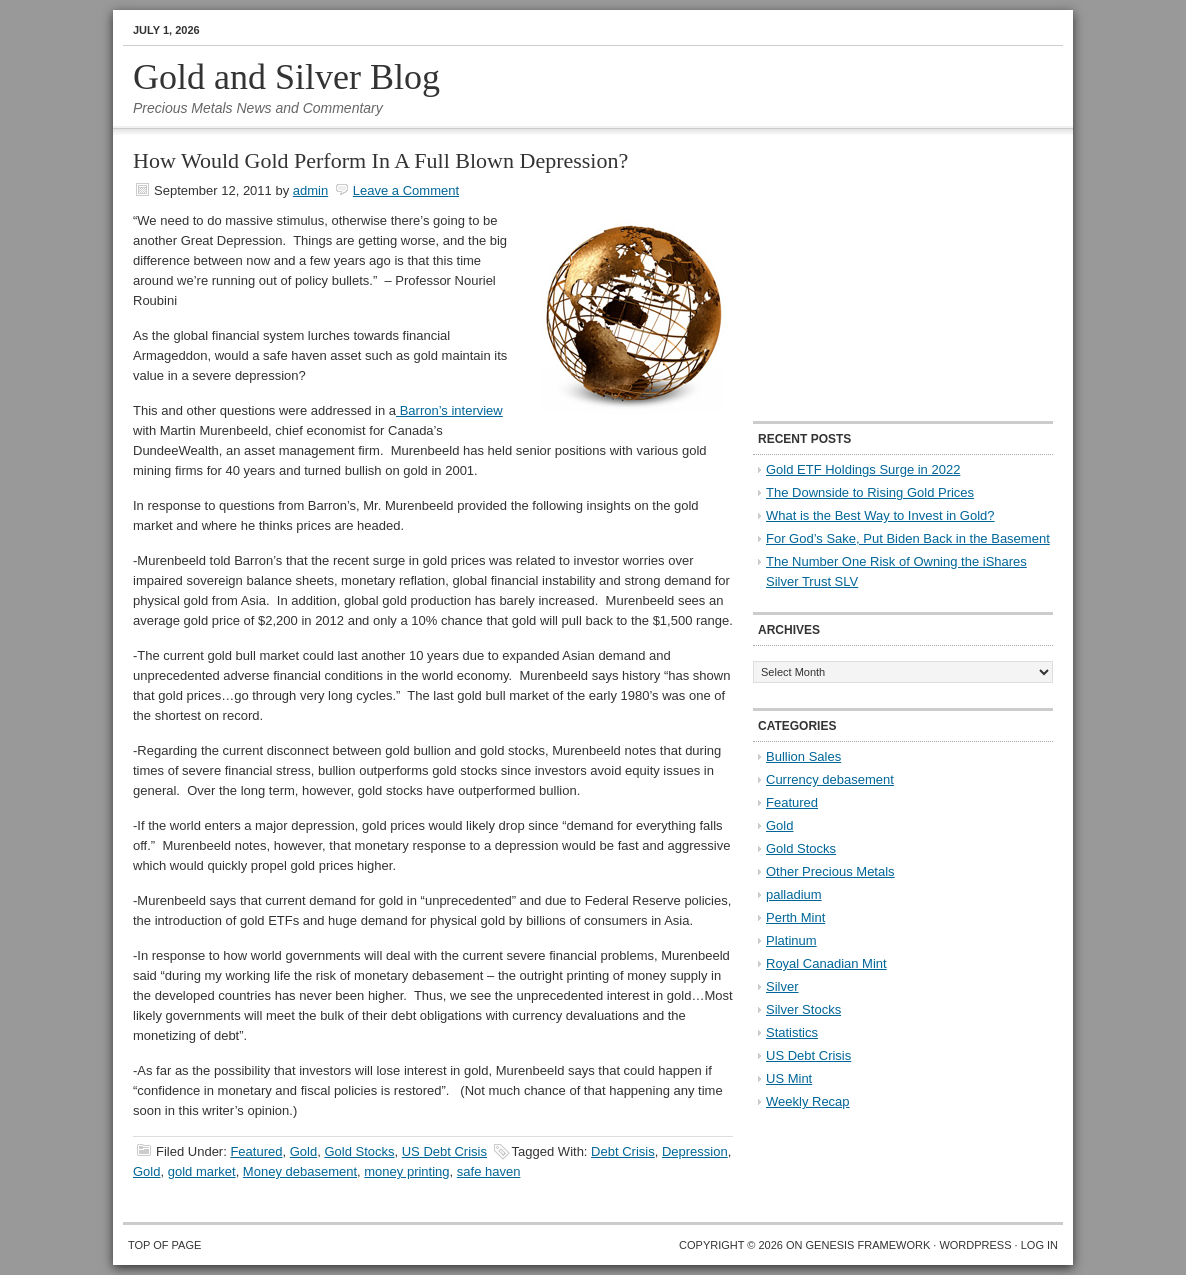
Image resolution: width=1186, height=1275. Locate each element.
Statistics (792, 1032)
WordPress (975, 1245)
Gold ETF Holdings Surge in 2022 (863, 469)
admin (310, 190)
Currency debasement (830, 779)
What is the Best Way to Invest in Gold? (880, 515)
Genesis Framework (868, 1245)
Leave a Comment (406, 190)
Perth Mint (795, 917)
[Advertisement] (878, 276)
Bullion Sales (803, 756)
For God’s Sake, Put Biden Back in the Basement (908, 538)
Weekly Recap (808, 1101)
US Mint (789, 1078)
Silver (782, 986)
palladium (794, 894)
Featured (256, 1151)
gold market (202, 1171)
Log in (1039, 1245)
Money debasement (300, 1171)
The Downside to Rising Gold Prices (870, 492)
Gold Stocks (359, 1151)
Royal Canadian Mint (826, 963)
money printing (406, 1171)
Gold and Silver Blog (286, 77)
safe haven (489, 1171)
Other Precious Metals (830, 871)
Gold (303, 1151)
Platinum (791, 940)
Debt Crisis (623, 1151)
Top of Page (164, 1245)
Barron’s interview (449, 410)
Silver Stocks (803, 1009)
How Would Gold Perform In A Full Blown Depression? (380, 160)
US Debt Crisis (444, 1151)
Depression (695, 1151)
